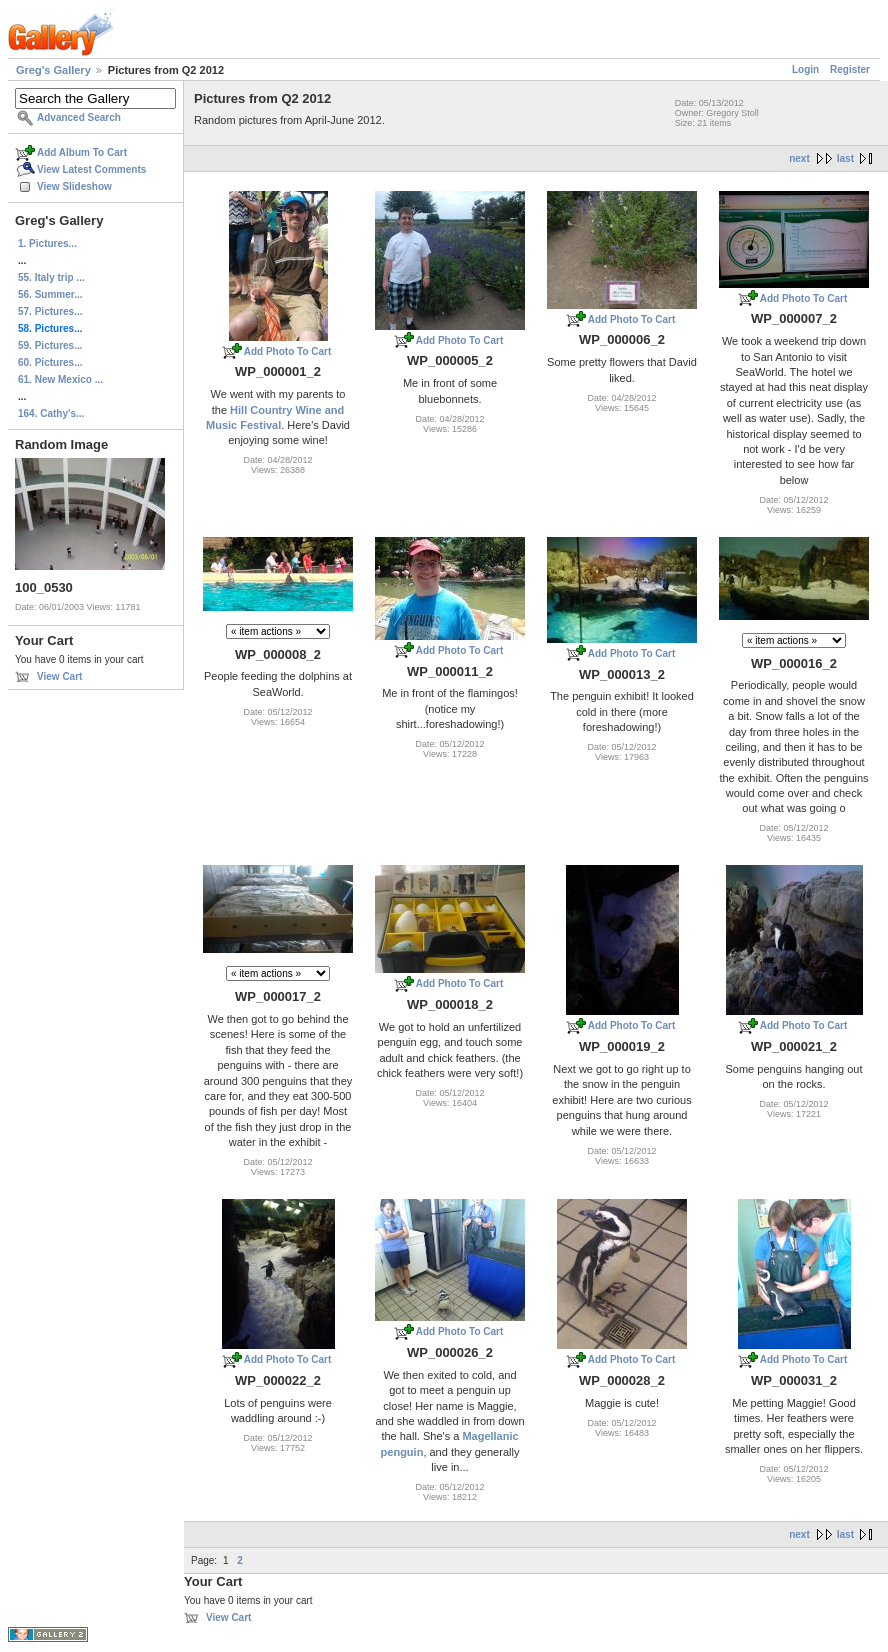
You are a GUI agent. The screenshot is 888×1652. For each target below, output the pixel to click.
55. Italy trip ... (51, 277)
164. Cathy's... (51, 413)
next (799, 158)
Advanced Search (79, 117)
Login (805, 69)
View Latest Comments (91, 169)
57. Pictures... (50, 311)
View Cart (59, 676)
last (845, 158)
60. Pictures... (50, 362)
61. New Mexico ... (60, 379)
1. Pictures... (47, 243)
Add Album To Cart (82, 152)
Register (850, 69)
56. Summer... (50, 294)
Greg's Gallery (53, 70)
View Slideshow (74, 186)
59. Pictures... (50, 345)
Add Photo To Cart (288, 351)
